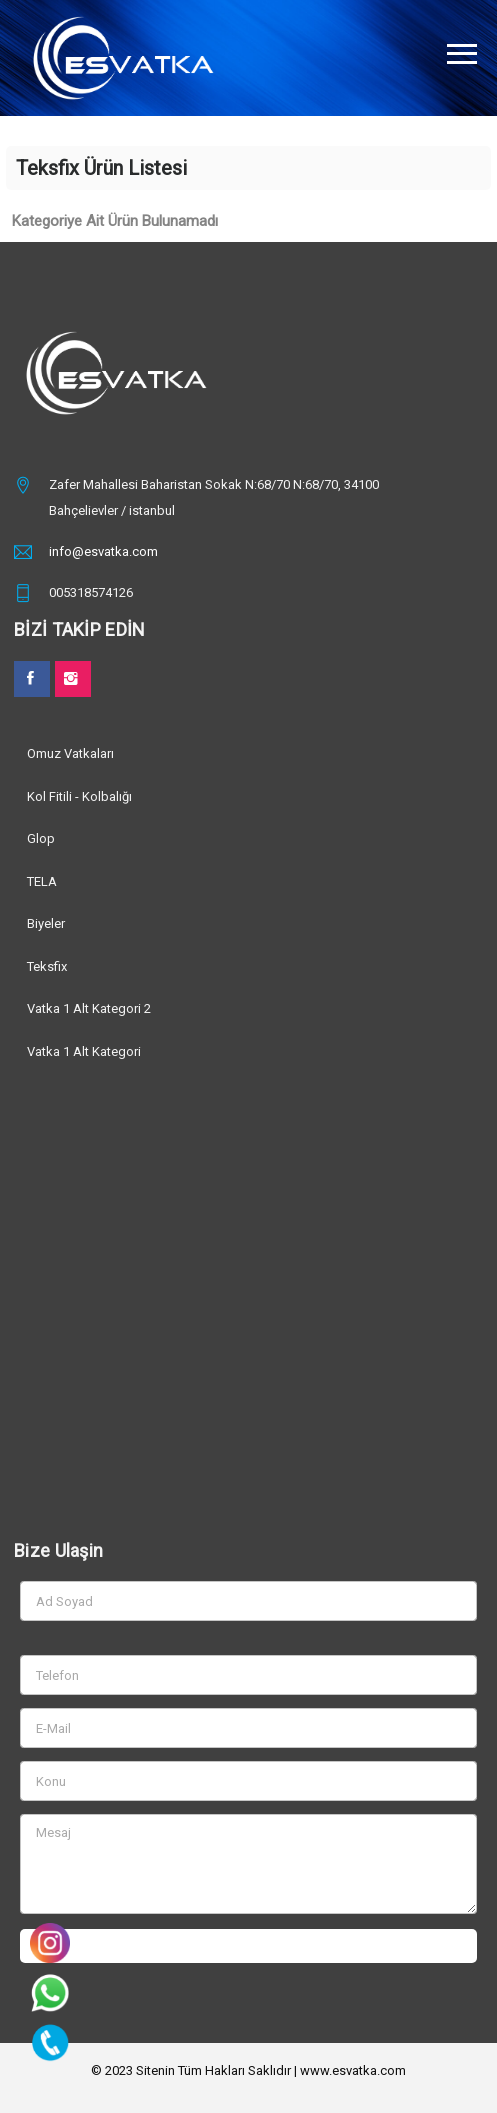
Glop (41, 838)
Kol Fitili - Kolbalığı (79, 796)
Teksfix (47, 966)
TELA (42, 881)
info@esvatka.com (103, 551)
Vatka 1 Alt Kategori (84, 1051)
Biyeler (46, 923)
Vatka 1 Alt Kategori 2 (89, 1008)
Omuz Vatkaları (70, 753)
